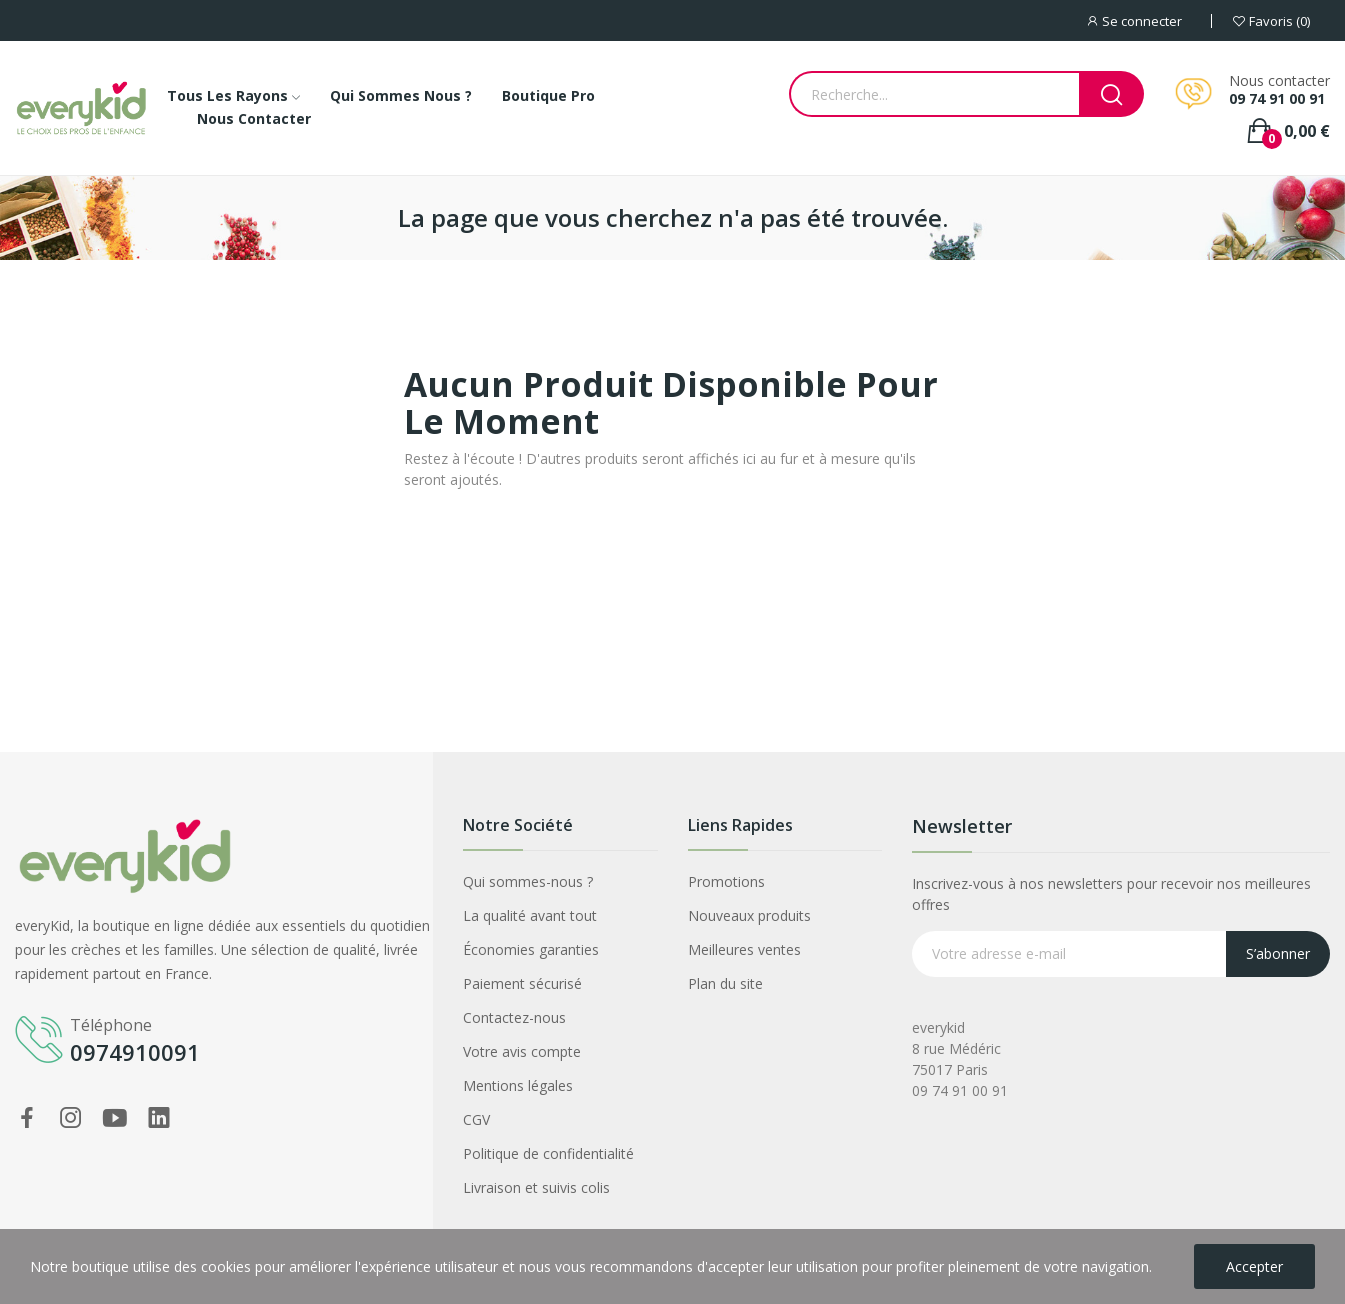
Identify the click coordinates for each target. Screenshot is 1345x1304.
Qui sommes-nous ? (528, 881)
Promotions (726, 881)
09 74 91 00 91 (1277, 99)
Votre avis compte (522, 1051)
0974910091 (135, 1052)
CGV (476, 1119)
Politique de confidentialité (548, 1153)
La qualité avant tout (530, 915)
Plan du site (725, 983)
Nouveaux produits (749, 915)
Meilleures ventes (744, 949)
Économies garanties (531, 949)
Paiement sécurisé (522, 983)
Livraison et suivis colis (536, 1187)
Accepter (1254, 1266)
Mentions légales (518, 1085)
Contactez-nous (514, 1017)
